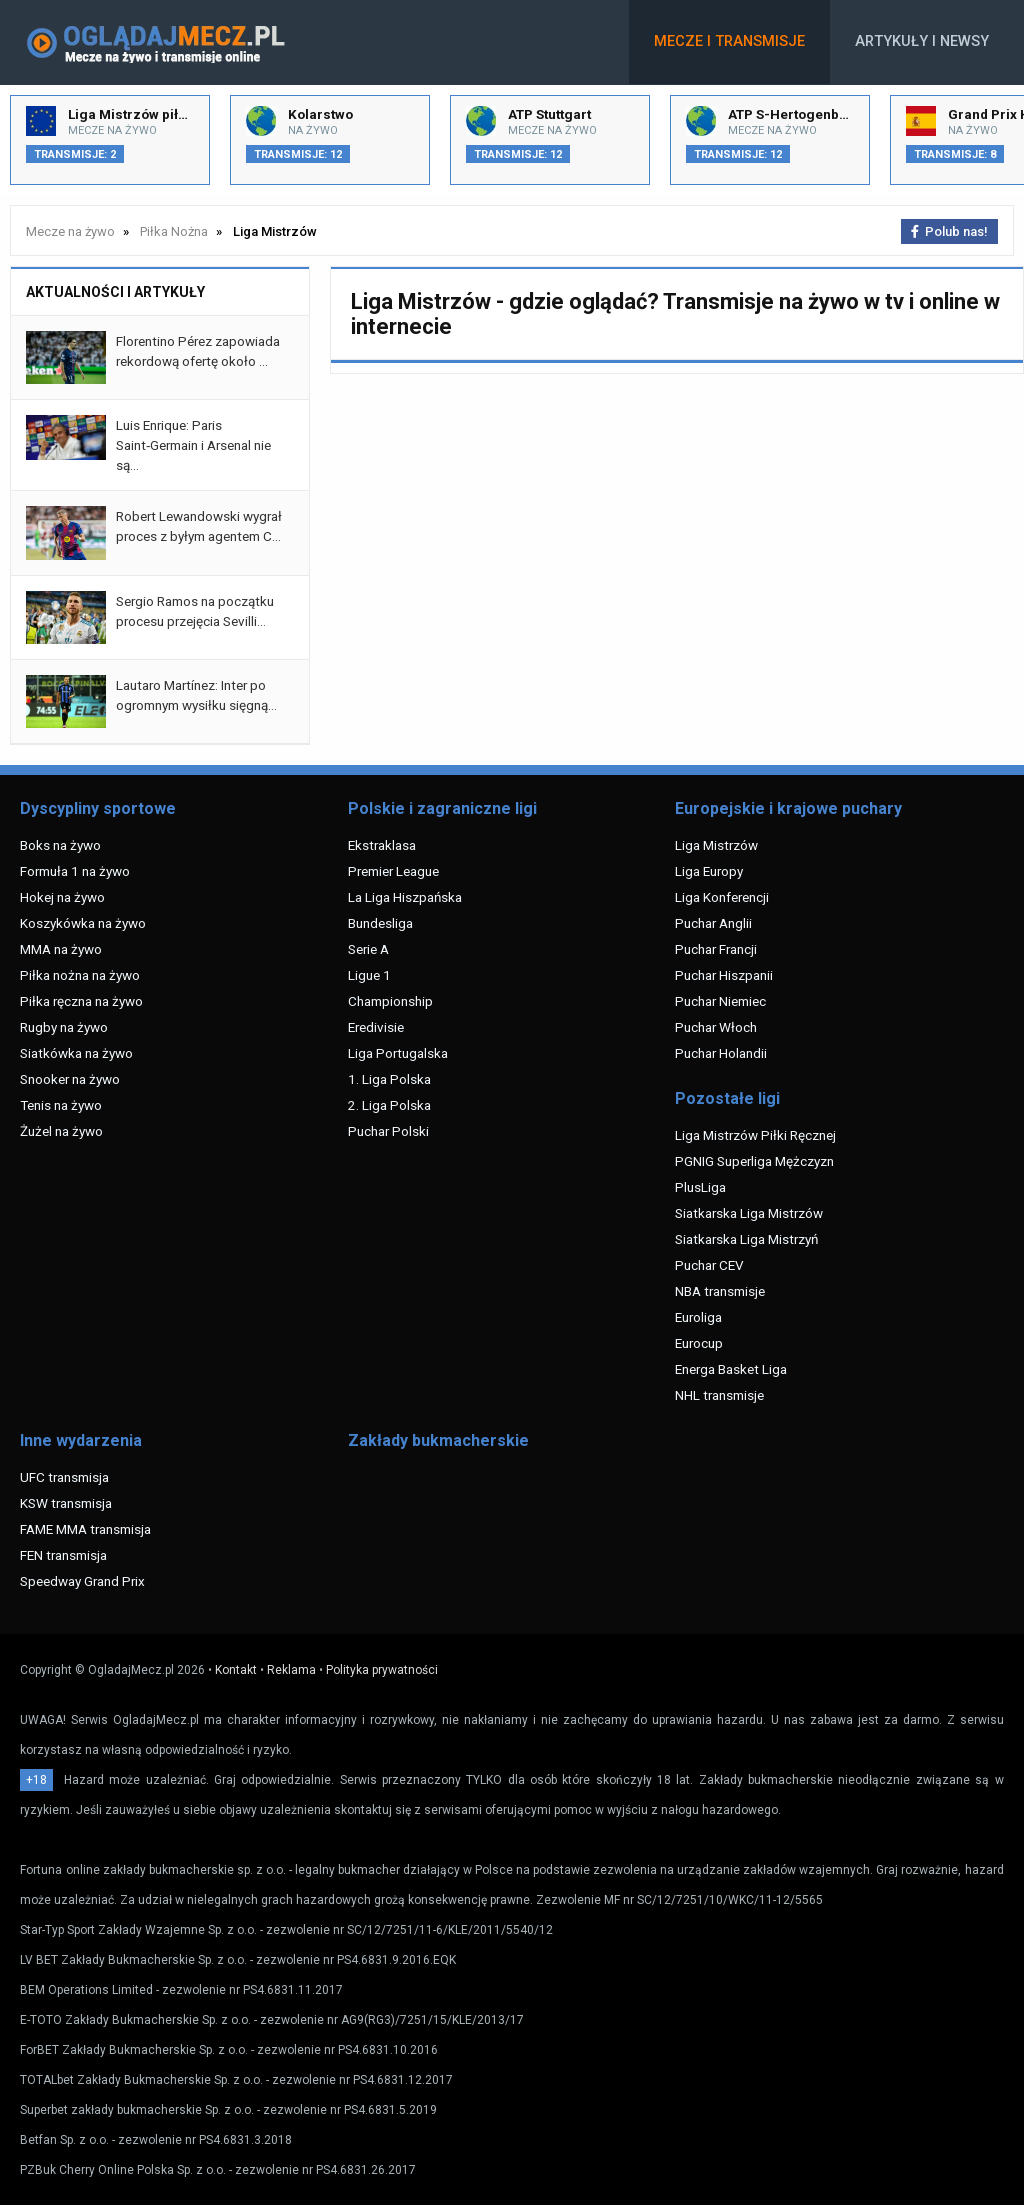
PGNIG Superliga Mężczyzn (754, 1161)
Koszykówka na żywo (83, 923)
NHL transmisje (719, 1395)
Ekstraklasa (382, 845)
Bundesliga (380, 923)
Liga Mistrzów (716, 845)
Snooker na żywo (70, 1079)
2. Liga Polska (389, 1105)
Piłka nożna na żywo (80, 975)
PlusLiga (700, 1187)
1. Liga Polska (389, 1079)
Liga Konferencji (722, 897)
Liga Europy (709, 871)
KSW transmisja (66, 1503)
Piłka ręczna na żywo (81, 1001)
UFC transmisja (64, 1477)
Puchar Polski (388, 1131)
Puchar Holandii (721, 1053)
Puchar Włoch (716, 1027)
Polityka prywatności (382, 1670)
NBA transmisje (720, 1291)
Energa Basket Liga (731, 1369)
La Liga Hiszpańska (405, 897)
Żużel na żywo (61, 1131)
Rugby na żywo (64, 1027)
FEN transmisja (63, 1555)
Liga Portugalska (398, 1053)
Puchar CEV (709, 1265)
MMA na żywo (61, 949)
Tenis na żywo (61, 1105)
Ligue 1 (369, 975)
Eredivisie (376, 1027)
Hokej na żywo (62, 897)
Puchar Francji (716, 949)
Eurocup (699, 1343)
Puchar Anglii (713, 923)
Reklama (291, 1670)
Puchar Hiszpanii (724, 975)
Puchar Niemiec (720, 1001)
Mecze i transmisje (729, 41)
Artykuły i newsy (922, 41)
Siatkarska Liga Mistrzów (749, 1213)
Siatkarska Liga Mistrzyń (746, 1239)
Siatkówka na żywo (76, 1053)
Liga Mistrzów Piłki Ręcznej (755, 1135)
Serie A (368, 949)
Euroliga (698, 1317)
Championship (390, 1001)
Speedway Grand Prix (82, 1581)
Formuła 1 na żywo (75, 871)
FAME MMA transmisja (85, 1529)
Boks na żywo (60, 845)
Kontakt (236, 1670)
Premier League (393, 871)
